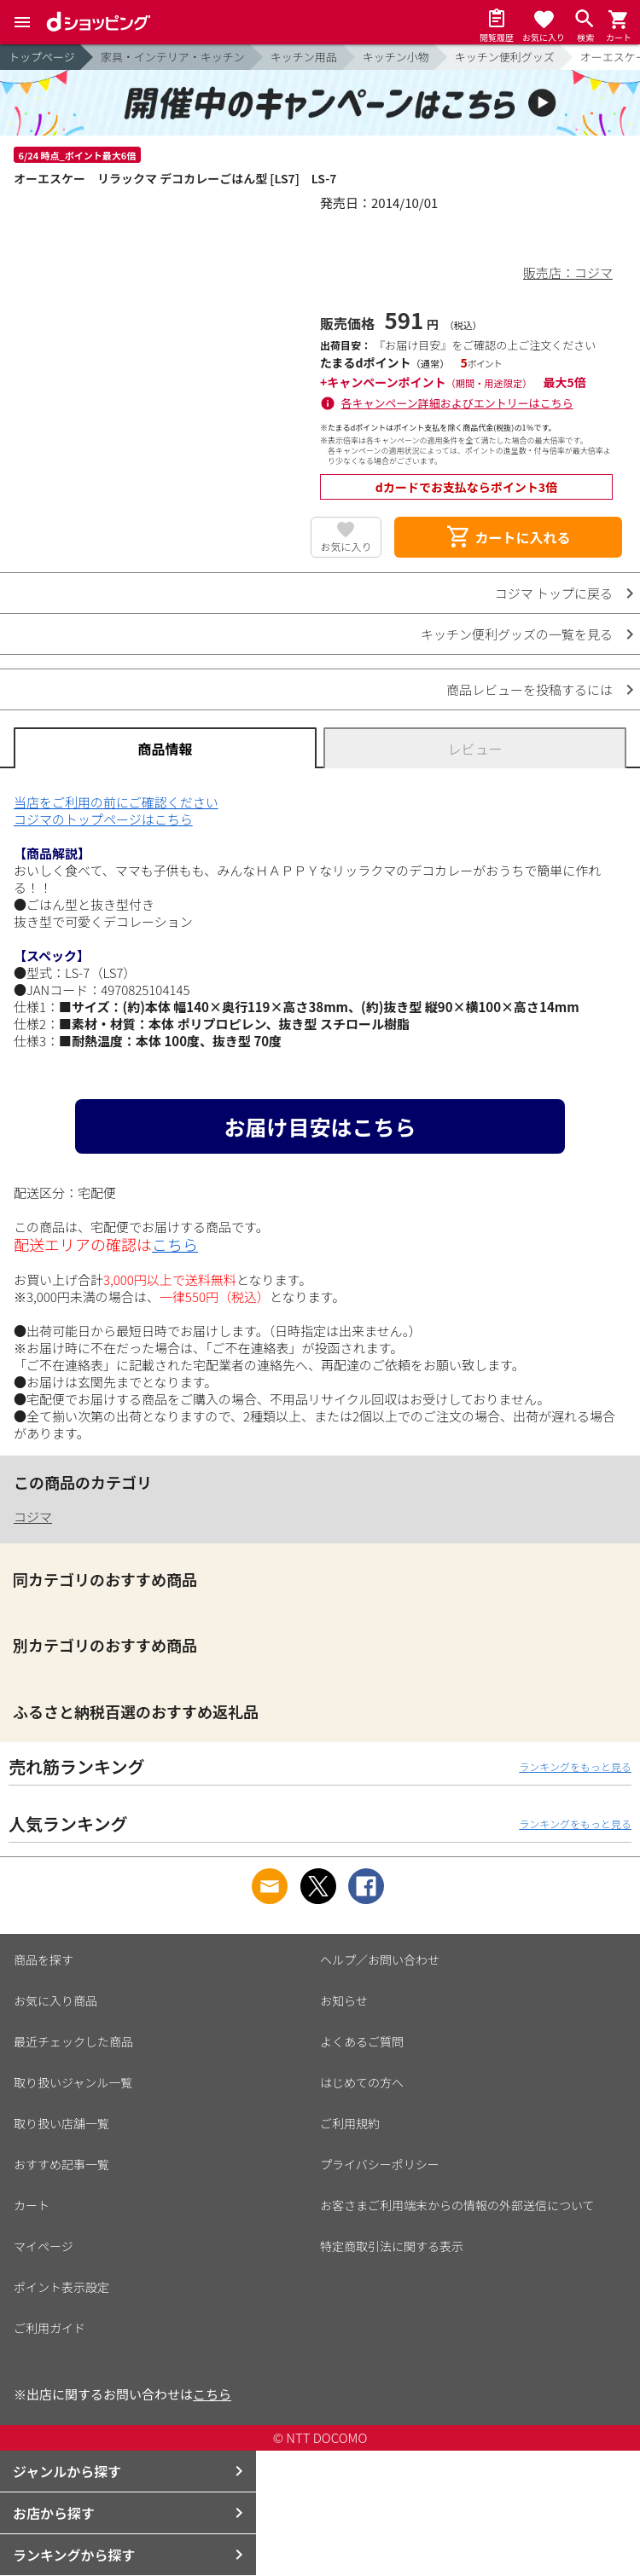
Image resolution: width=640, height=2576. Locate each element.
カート (31, 2205)
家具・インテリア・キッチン (173, 57)
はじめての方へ (362, 2082)
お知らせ (344, 2000)
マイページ (43, 2246)
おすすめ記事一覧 (61, 2164)
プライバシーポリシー (379, 2164)
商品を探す (43, 1959)
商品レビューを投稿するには (529, 689)
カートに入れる (507, 537)
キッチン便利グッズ (505, 57)
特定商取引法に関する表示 (391, 2246)
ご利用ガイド (49, 2327)
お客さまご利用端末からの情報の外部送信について (457, 2205)
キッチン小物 (396, 57)
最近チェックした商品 (73, 2041)
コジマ (33, 1516)
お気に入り (345, 546)
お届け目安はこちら (320, 1126)
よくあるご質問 (362, 2041)
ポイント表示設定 (61, 2286)
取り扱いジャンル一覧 (73, 2082)
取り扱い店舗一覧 (61, 2123)
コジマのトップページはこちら (103, 819)
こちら (175, 1244)
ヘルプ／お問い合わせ (379, 1959)
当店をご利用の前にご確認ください (116, 802)
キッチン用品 (304, 57)
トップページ (42, 57)
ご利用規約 (350, 2123)
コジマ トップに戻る (554, 593)
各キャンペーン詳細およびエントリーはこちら (457, 403)
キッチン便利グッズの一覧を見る (517, 634)
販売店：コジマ (568, 272)
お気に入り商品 (55, 2000)
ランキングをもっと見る (575, 1766)
